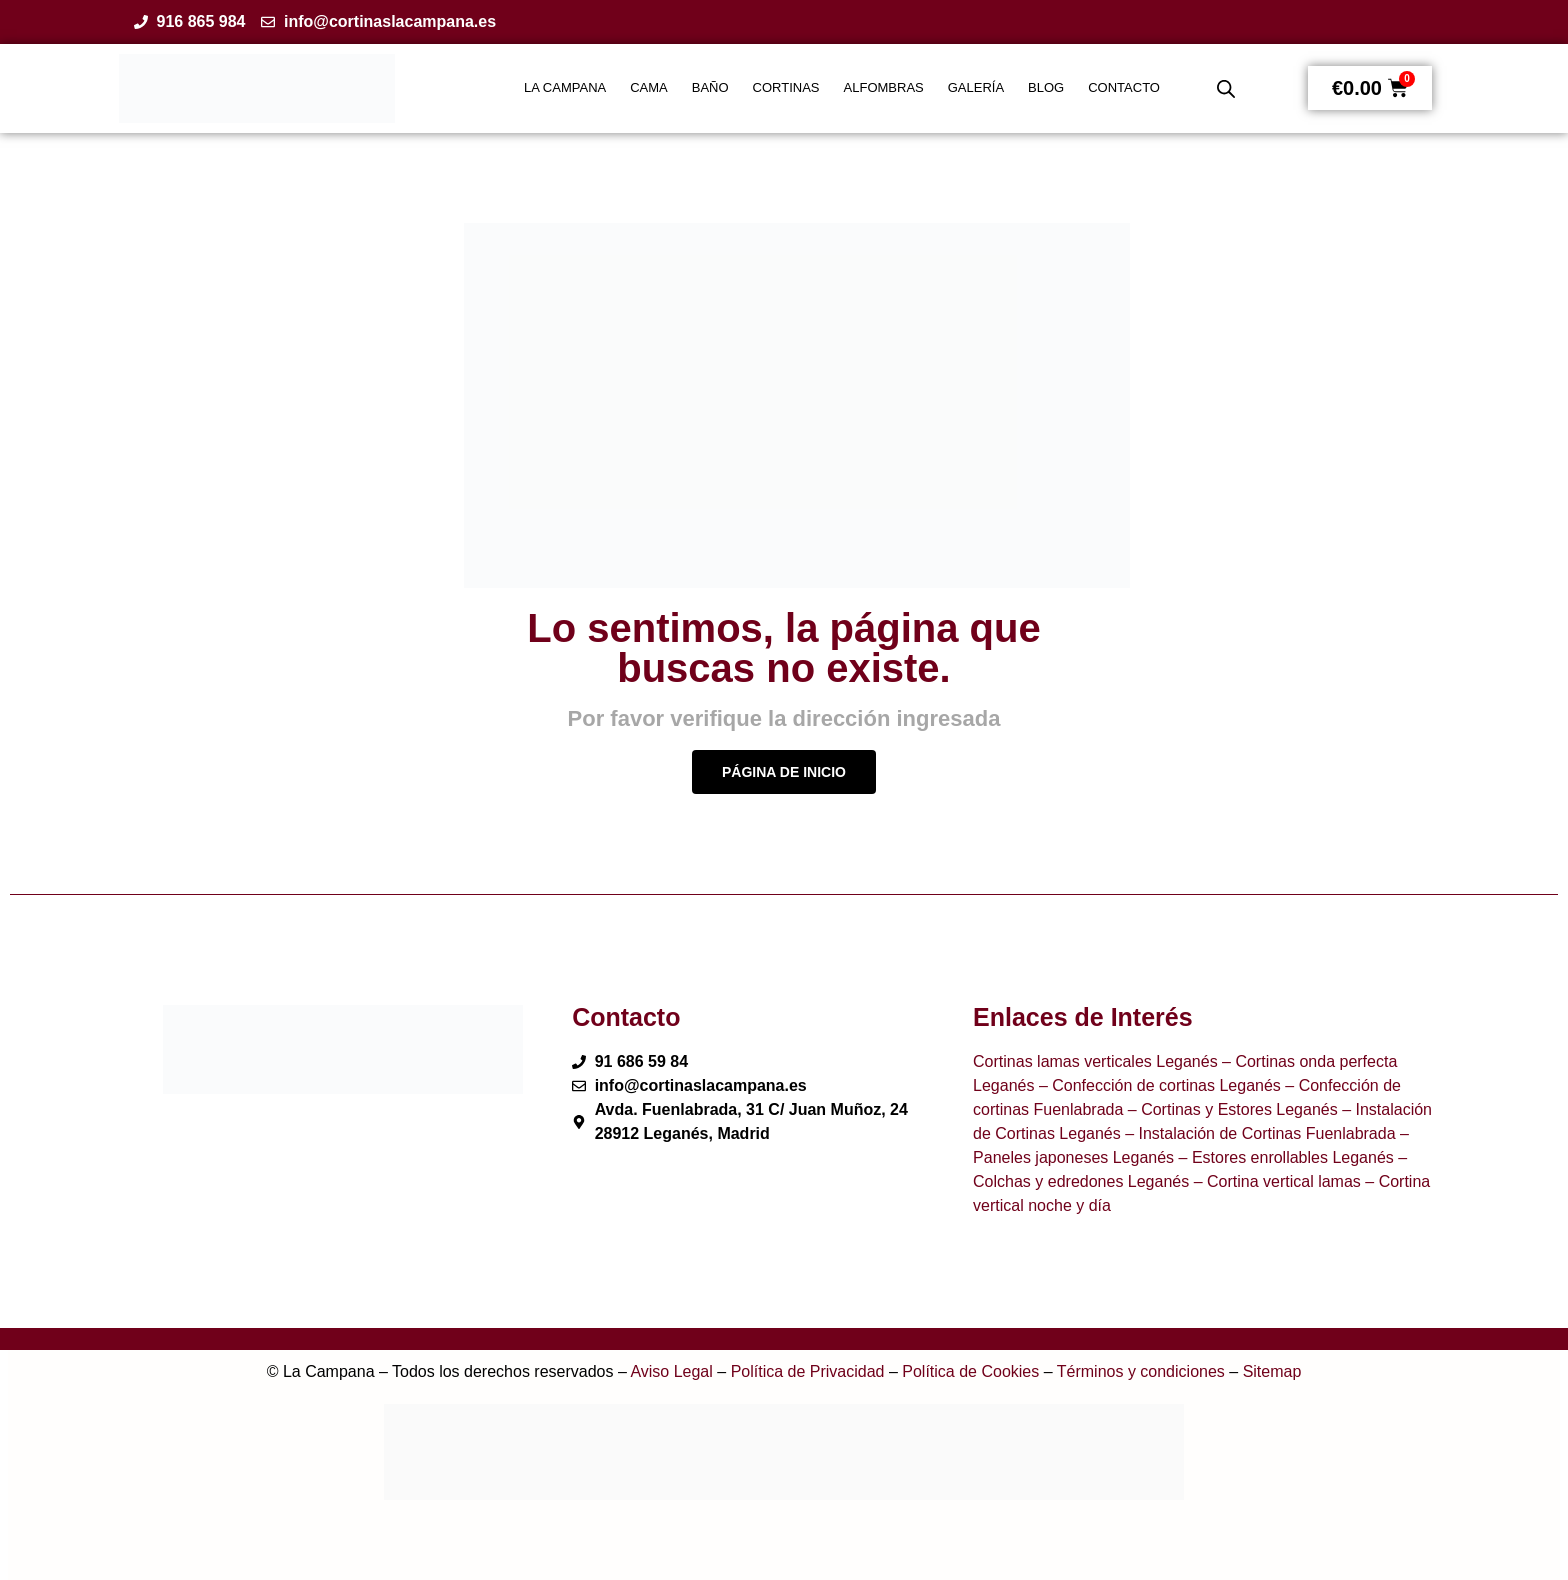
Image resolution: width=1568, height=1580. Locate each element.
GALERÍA (976, 87)
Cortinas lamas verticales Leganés (1095, 1061)
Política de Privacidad (808, 1371)
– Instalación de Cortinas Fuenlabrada (1258, 1133)
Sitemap (1272, 1371)
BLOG (1046, 87)
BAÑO (710, 87)
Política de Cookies (970, 1371)
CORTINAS (786, 87)
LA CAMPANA (565, 87)
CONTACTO (1124, 87)
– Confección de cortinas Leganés (1157, 1085)
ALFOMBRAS (884, 87)
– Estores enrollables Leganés (1284, 1157)
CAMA (649, 87)
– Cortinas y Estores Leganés (1230, 1109)
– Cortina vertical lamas (1275, 1181)
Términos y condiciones (1141, 1371)
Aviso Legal (671, 1371)
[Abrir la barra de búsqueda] (1226, 89)
